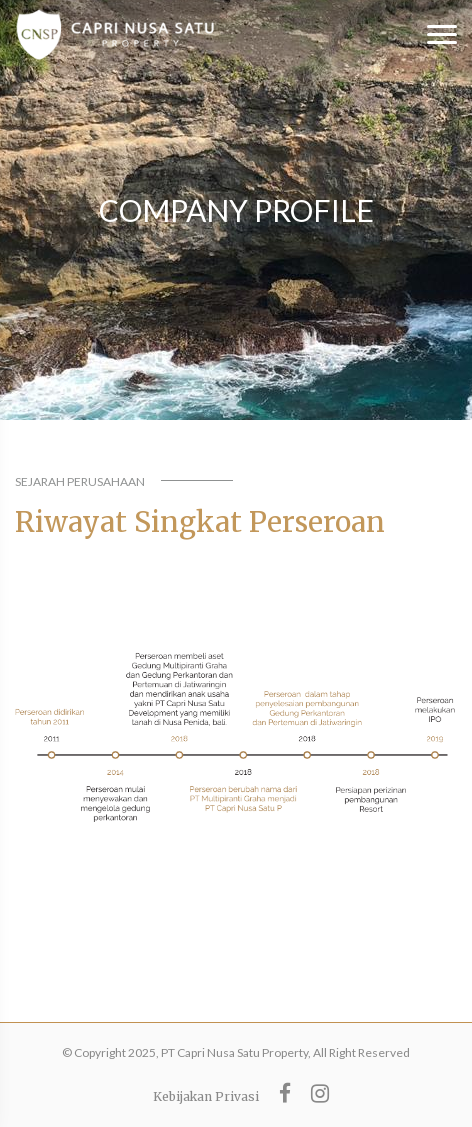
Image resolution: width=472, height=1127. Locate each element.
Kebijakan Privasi (206, 1096)
